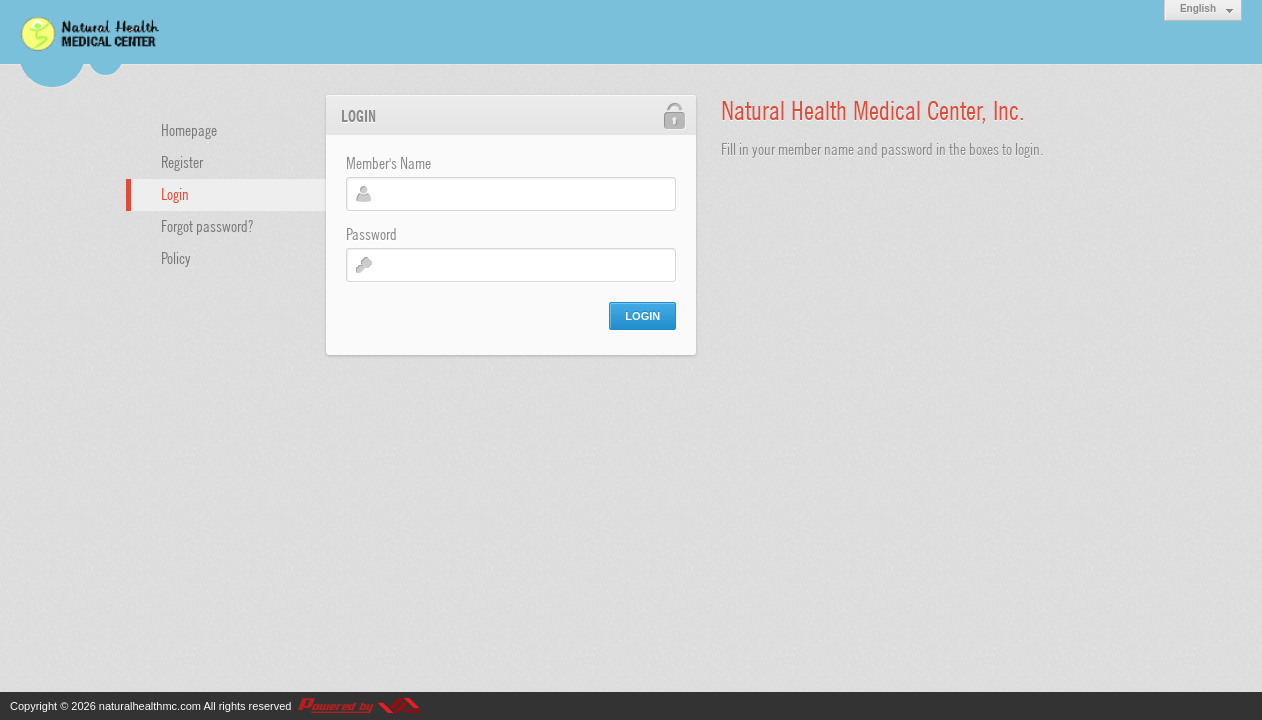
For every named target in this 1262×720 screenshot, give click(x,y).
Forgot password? (207, 225)
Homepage (189, 129)
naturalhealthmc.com (150, 706)
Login (175, 193)
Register (182, 161)
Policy (176, 257)
